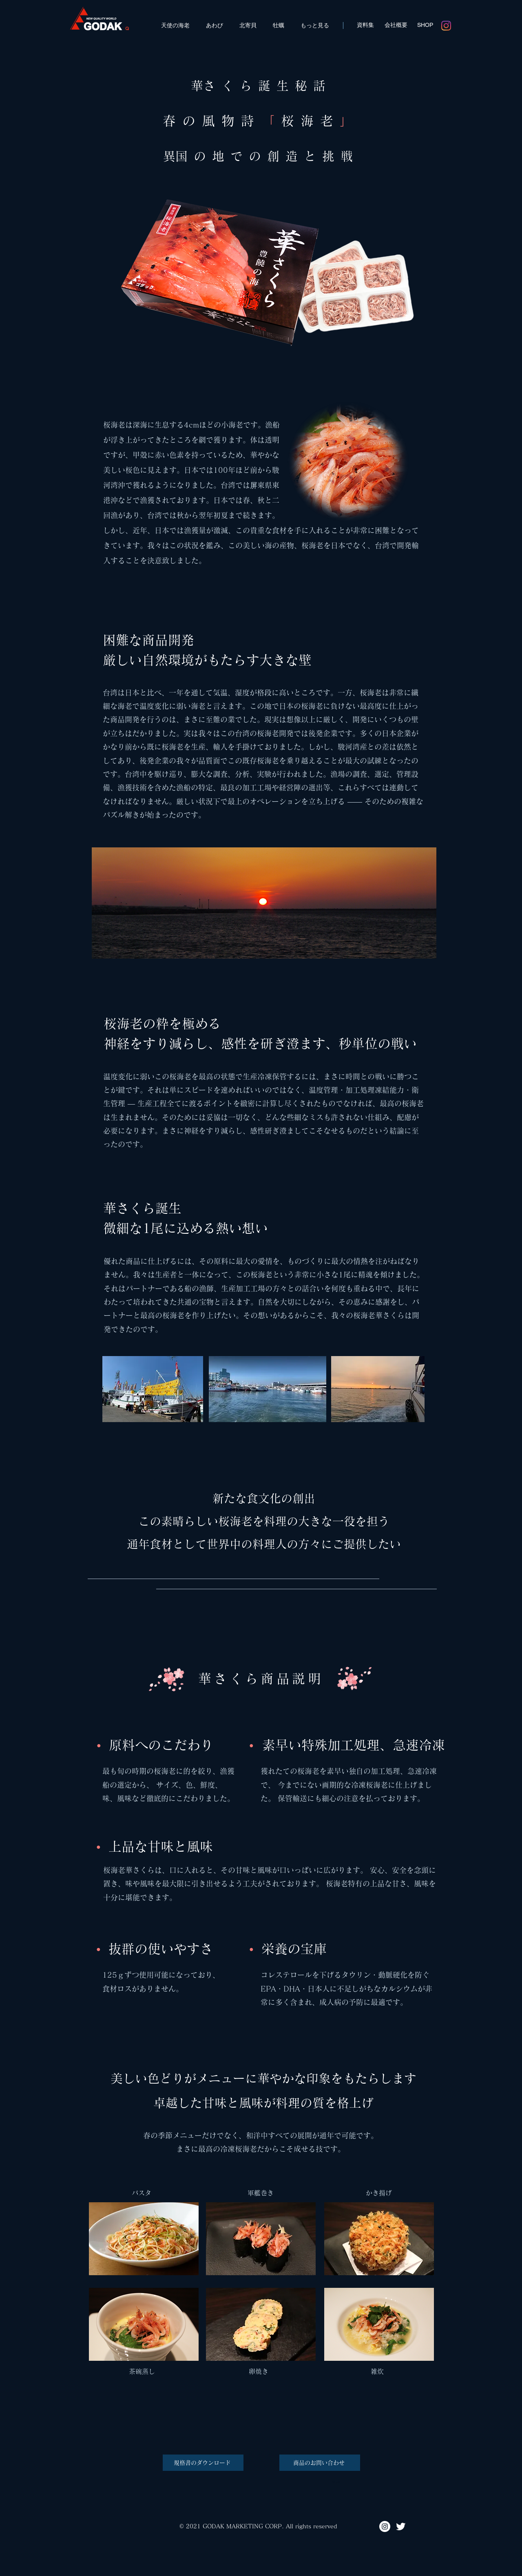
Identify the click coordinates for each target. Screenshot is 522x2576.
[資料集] (365, 25)
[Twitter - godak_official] (400, 2526)
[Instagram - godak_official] (384, 2526)
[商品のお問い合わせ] (319, 2463)
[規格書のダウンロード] (203, 2463)
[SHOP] (425, 25)
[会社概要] (396, 25)
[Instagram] (446, 26)
